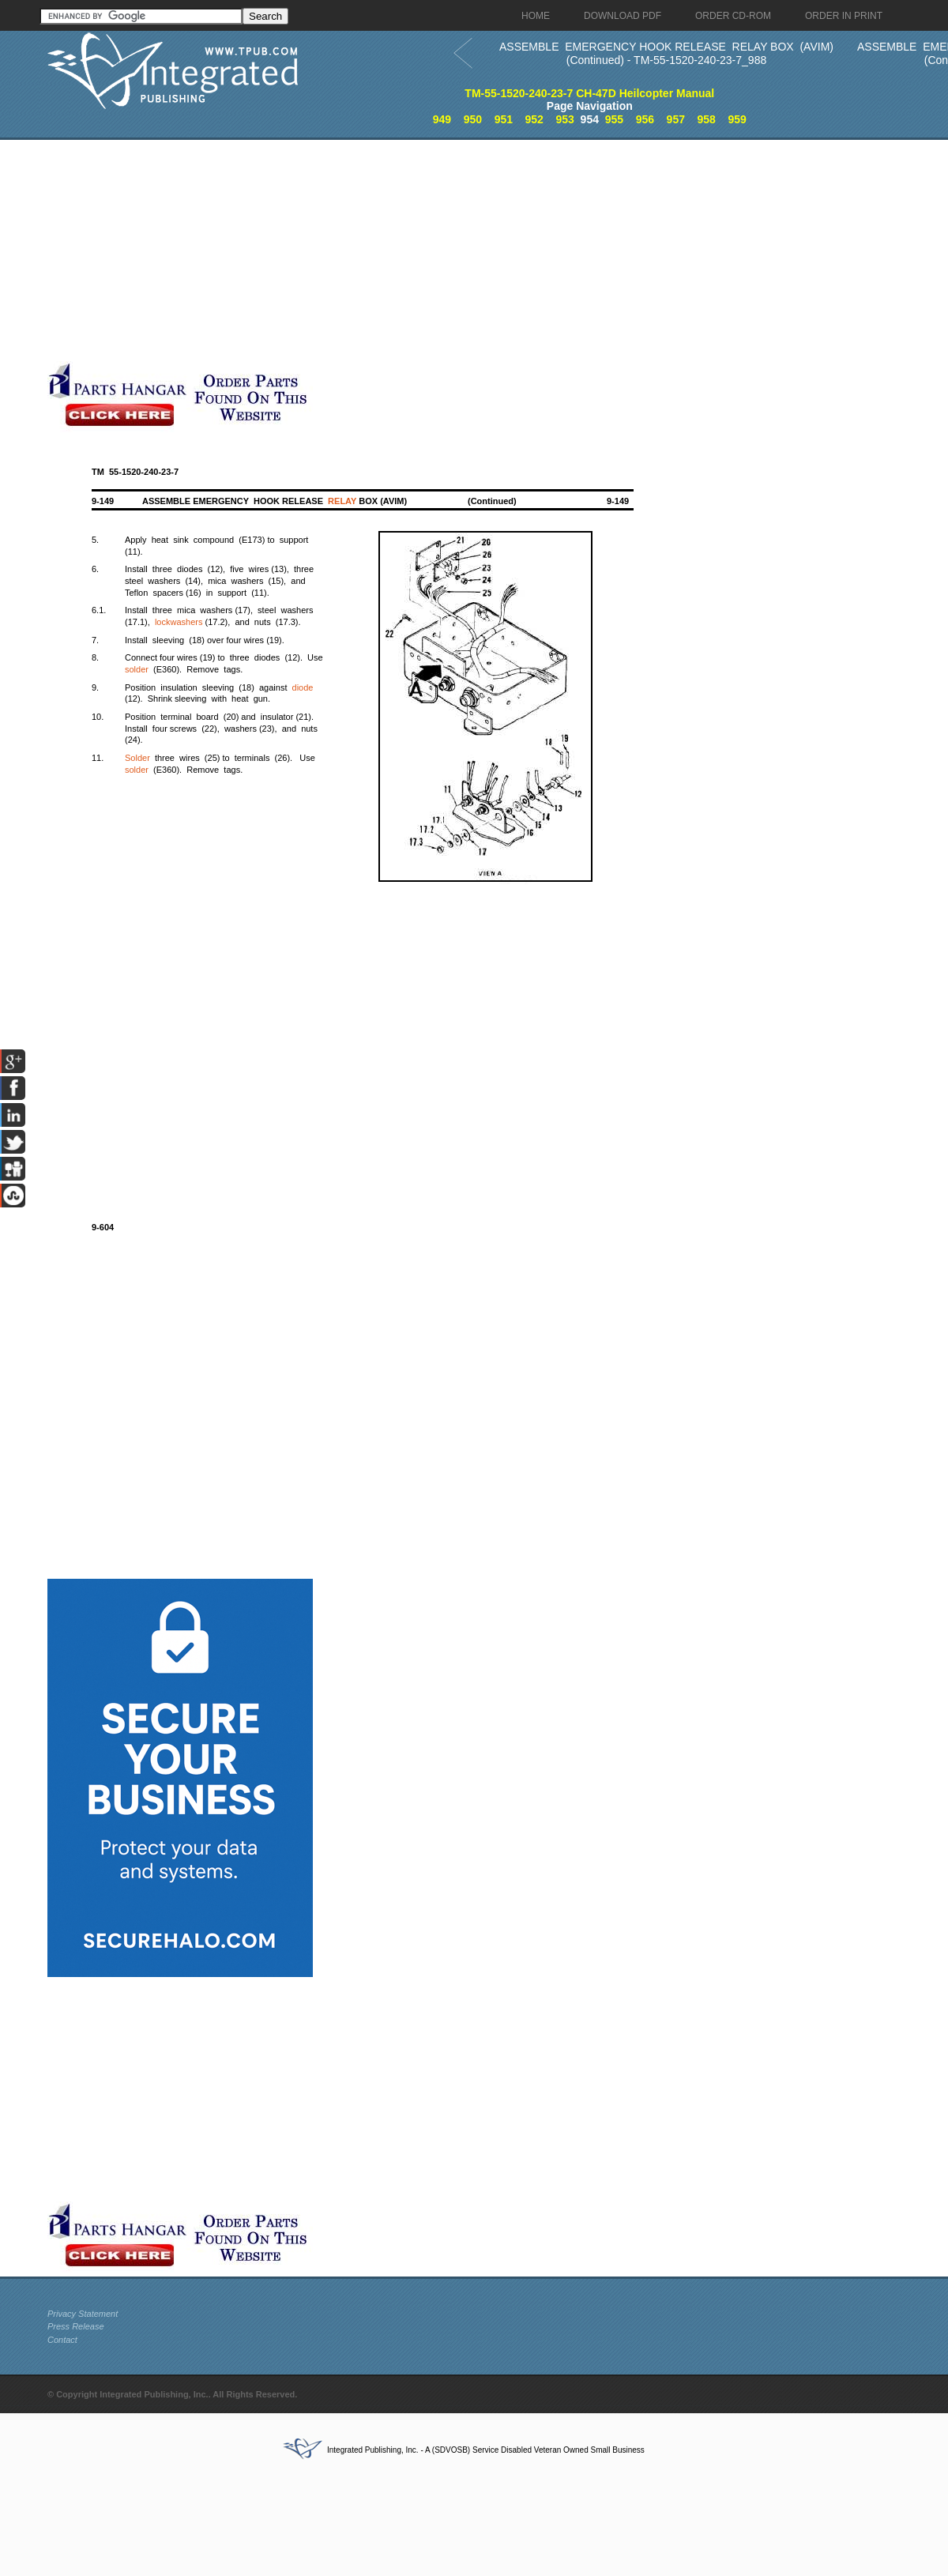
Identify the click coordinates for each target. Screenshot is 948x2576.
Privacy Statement (82, 2313)
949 (442, 119)
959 (737, 119)
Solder (137, 758)
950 (473, 119)
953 (564, 119)
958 (707, 119)
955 (614, 119)
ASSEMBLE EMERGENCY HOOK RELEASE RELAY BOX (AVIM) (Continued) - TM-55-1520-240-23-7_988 (666, 53)
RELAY (342, 501)
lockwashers (179, 622)
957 (676, 119)
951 (504, 119)
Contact (62, 2339)
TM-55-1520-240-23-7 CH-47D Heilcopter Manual (589, 93)
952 (534, 119)
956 (645, 119)
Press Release (75, 2326)
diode (303, 687)
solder (137, 669)
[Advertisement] (383, 250)
